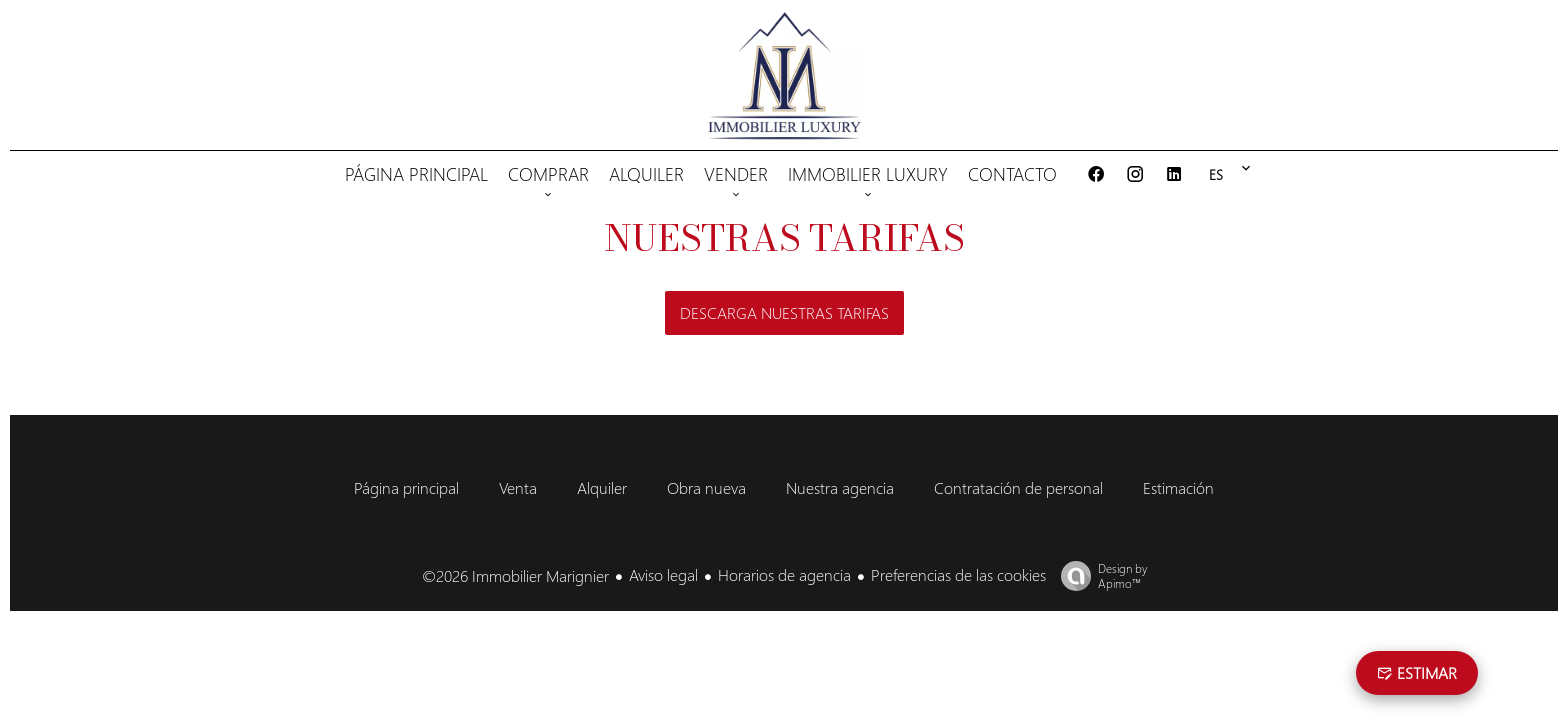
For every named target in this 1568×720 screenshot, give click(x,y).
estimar (1417, 672)
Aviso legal (663, 574)
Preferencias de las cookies (958, 574)
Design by (1099, 576)
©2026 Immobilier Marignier (515, 575)
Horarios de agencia (784, 574)
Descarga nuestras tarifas (784, 312)
